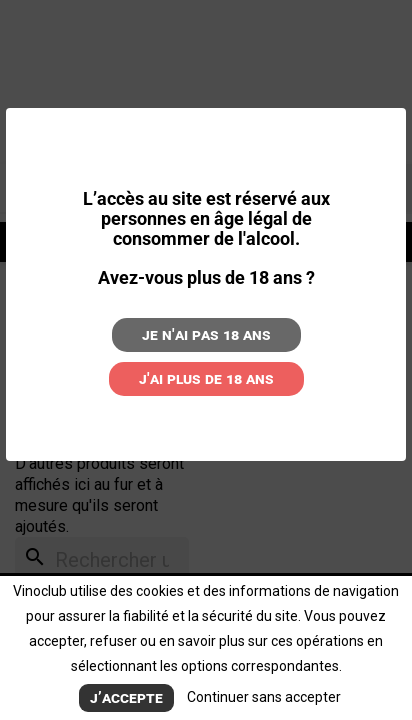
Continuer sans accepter (264, 697)
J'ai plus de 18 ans (206, 378)
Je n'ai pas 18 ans (206, 334)
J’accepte (126, 697)
